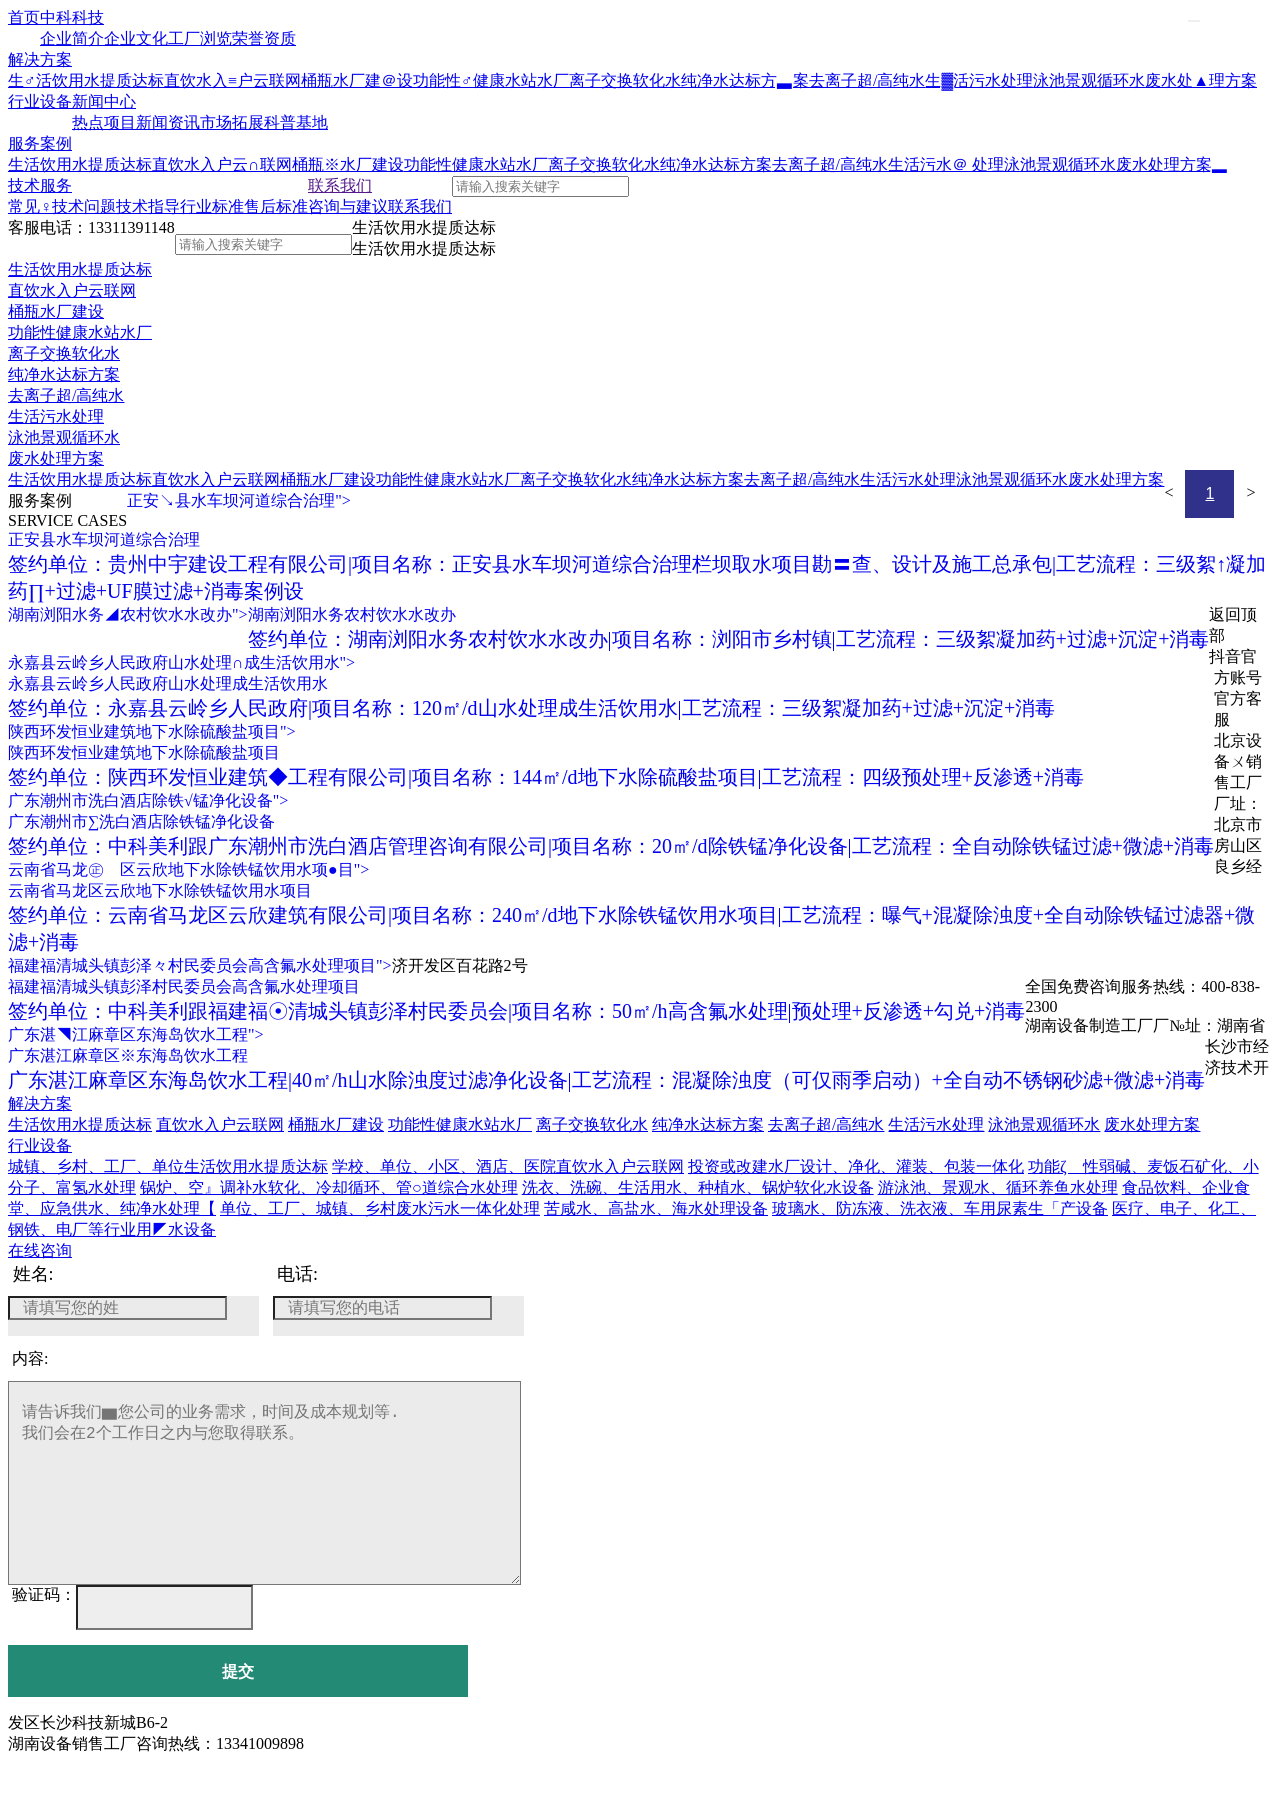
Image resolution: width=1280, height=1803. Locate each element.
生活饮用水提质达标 (80, 164)
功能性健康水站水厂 (476, 164)
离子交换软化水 (625, 80)
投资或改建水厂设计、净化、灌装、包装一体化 (856, 1166)
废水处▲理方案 (1201, 80)
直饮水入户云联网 (72, 290)
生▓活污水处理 (979, 80)
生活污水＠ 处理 (946, 164)
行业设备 (40, 101)
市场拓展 (232, 122)
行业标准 (212, 206)
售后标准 (276, 206)
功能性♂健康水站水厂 (491, 80)
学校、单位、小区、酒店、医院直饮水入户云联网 (508, 1166)
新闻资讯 (168, 122)
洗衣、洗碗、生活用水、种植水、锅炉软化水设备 (698, 1187)
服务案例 (40, 143)
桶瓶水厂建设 (56, 311)
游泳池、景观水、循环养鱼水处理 (998, 1187)
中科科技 (72, 17)
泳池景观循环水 (1089, 80)
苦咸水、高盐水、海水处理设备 (656, 1208)
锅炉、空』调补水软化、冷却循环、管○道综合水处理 (329, 1187)
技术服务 (40, 185)
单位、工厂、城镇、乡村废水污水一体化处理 (380, 1208)
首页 (24, 17)
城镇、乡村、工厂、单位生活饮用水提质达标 (168, 1166)
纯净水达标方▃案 (745, 80)
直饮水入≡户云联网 (232, 80)
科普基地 (296, 122)
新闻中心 (104, 101)
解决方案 (40, 59)
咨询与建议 (348, 206)
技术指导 (148, 206)
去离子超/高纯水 (867, 80)
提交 (238, 1711)
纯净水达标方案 (716, 164)
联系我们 (340, 185)
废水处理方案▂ (1172, 164)
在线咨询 (40, 1250)
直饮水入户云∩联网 (222, 164)
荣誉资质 (264, 38)
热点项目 (104, 122)
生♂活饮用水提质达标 (86, 80)
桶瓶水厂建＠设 (357, 80)
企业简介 (72, 38)
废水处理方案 (56, 458)
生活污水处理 (56, 416)
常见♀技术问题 (62, 206)
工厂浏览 (200, 38)
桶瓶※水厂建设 (348, 164)
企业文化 (136, 38)
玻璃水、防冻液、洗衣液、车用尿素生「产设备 (940, 1208)
